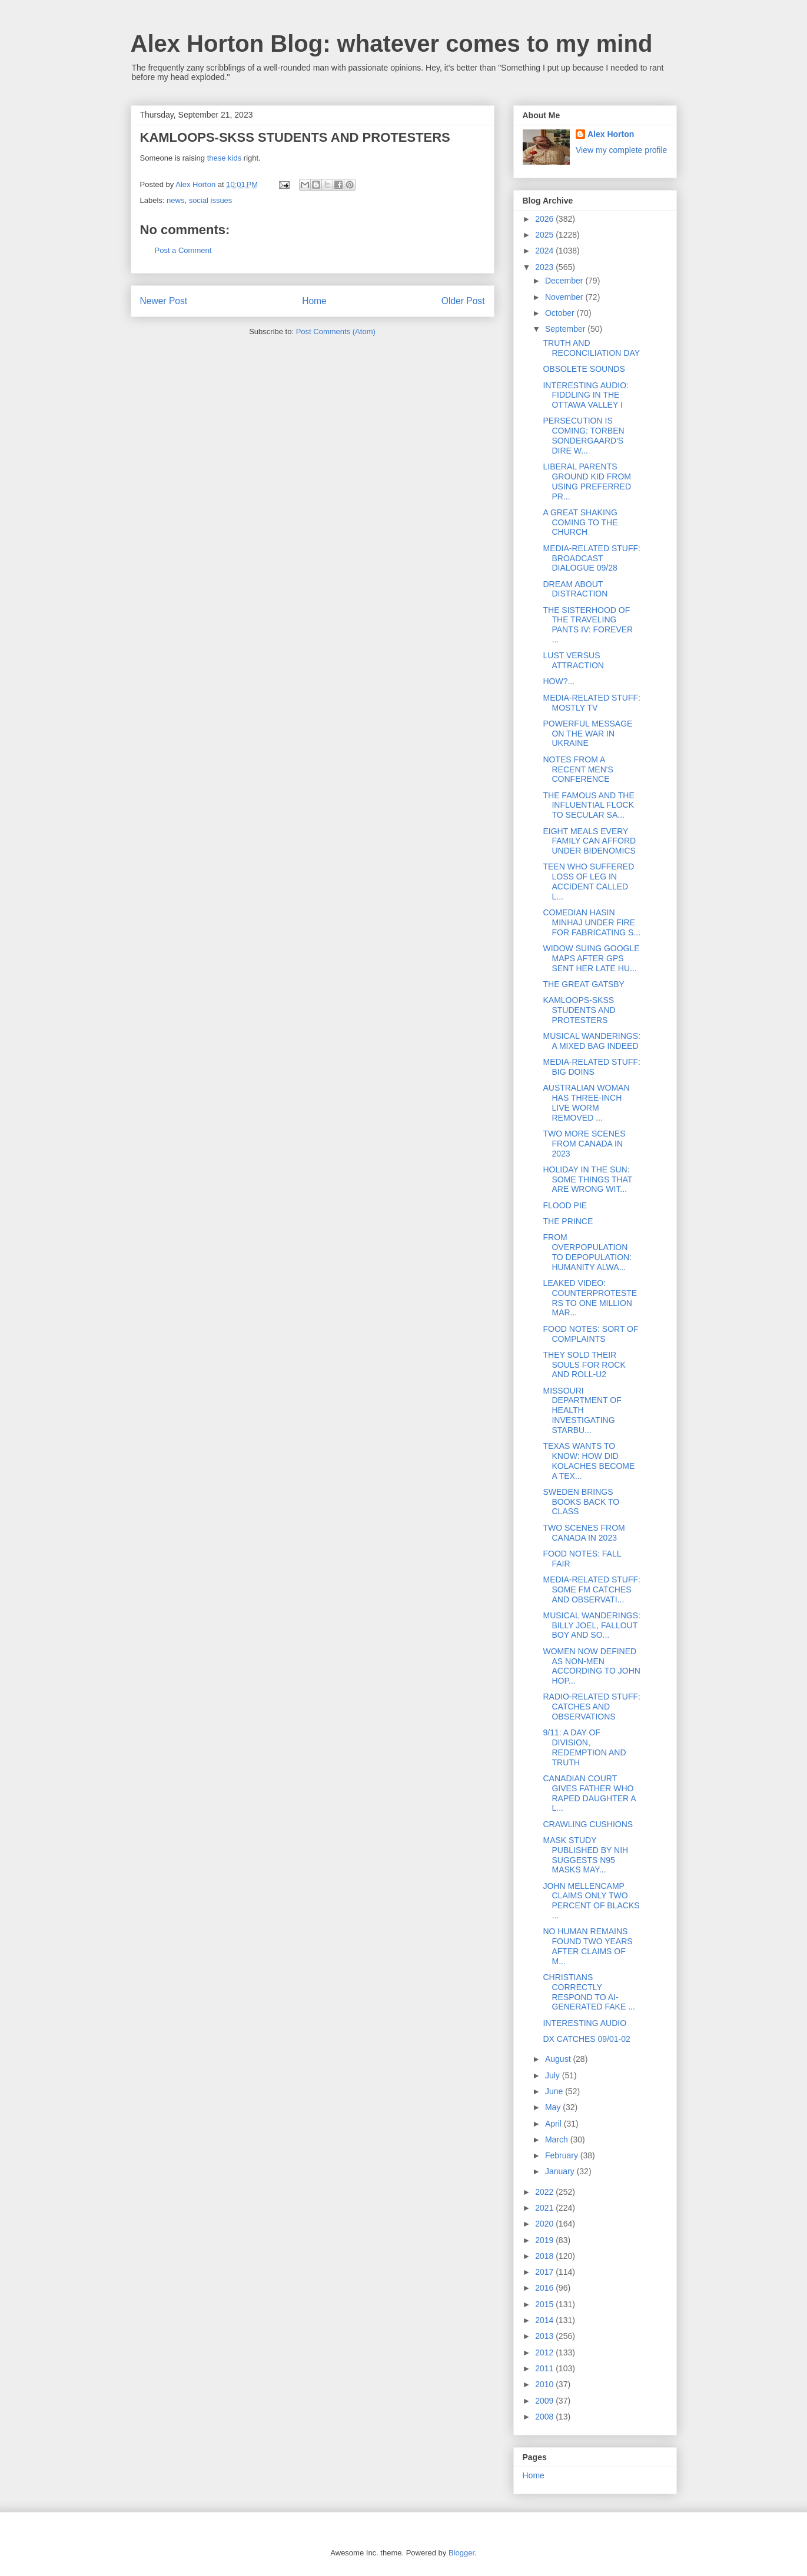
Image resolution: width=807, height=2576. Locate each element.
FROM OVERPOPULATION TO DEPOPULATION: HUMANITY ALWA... (587, 1251)
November (565, 297)
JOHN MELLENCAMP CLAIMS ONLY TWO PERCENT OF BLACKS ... (591, 1900)
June (555, 2091)
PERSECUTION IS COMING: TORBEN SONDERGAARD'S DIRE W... (583, 435)
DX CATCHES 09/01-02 (586, 2039)
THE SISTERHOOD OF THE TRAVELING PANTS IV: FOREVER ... (588, 624)
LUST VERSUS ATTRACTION (573, 660)
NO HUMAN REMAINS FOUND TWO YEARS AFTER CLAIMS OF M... (587, 1946)
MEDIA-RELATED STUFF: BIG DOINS (591, 1067)
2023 (545, 267)
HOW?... (558, 681)
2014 (545, 2320)
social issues (211, 200)
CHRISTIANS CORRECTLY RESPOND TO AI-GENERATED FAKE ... (589, 1991)
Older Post (463, 301)
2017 (545, 2272)
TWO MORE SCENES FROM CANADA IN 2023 (584, 1143)
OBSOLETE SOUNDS (584, 369)
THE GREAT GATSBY (583, 984)
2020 (545, 2223)
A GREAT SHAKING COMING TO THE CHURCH (580, 522)
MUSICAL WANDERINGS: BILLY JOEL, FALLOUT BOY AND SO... (591, 1625)
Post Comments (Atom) (336, 331)
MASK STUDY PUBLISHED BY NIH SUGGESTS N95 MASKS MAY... (585, 1854)
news (175, 200)
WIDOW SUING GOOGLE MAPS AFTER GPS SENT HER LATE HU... (591, 958)
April (554, 2123)
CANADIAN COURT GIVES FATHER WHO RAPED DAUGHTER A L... (589, 1793)
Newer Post (164, 301)
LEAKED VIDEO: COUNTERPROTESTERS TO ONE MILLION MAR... (590, 1297)
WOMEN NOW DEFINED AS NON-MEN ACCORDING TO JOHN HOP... (591, 1666)
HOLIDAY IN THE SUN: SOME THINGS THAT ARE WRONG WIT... (587, 1179)
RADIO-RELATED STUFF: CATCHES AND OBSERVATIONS (591, 1706)
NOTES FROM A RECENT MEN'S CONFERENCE (578, 769)
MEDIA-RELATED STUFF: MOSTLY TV (591, 702)
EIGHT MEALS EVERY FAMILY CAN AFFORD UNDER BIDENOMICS (589, 841)
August (559, 2059)
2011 (545, 2368)
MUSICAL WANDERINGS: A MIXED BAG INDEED (591, 1041)
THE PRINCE (568, 1221)
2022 (545, 2192)
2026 (545, 219)
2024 (545, 250)
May (554, 2107)
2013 (545, 2336)
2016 (545, 2287)
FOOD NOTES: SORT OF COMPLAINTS (590, 1334)
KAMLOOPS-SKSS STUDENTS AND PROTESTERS (579, 1010)
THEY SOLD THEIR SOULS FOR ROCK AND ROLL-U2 (584, 1364)
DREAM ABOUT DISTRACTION (575, 589)
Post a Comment (183, 250)
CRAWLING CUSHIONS (588, 1824)
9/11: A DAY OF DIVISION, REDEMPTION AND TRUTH (584, 1747)
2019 (545, 2240)
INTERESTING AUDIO (584, 2023)
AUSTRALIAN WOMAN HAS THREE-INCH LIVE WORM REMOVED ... (586, 1102)
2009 (545, 2400)
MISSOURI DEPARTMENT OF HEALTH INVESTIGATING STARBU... (582, 1410)
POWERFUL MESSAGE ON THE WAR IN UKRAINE (587, 733)
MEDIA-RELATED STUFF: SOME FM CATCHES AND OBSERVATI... (591, 1589)
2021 (545, 2207)
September (566, 329)
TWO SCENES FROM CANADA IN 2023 (584, 1532)
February (562, 2155)
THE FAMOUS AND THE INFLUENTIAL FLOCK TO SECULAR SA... (588, 805)
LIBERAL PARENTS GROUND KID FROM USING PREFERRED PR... (587, 481)
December (565, 280)
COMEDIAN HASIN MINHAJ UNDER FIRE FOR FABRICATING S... (591, 922)
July (553, 2075)
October (561, 313)
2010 (545, 2384)
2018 (545, 2256)
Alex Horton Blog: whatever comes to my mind (392, 43)
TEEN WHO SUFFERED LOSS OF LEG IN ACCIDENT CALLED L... (588, 881)
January (561, 2171)
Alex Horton (610, 134)
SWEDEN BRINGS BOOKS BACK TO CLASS (581, 1502)
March (557, 2139)
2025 (545, 234)
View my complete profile (621, 150)
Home (314, 301)
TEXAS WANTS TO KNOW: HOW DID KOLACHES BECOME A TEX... (589, 1460)
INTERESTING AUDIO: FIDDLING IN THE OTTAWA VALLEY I (585, 395)
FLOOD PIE (565, 1205)
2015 (545, 2304)
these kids (224, 158)
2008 (545, 2416)
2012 (545, 2352)
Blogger (461, 2552)
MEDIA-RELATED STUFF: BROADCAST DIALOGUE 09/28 (591, 558)
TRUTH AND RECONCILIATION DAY (591, 348)
